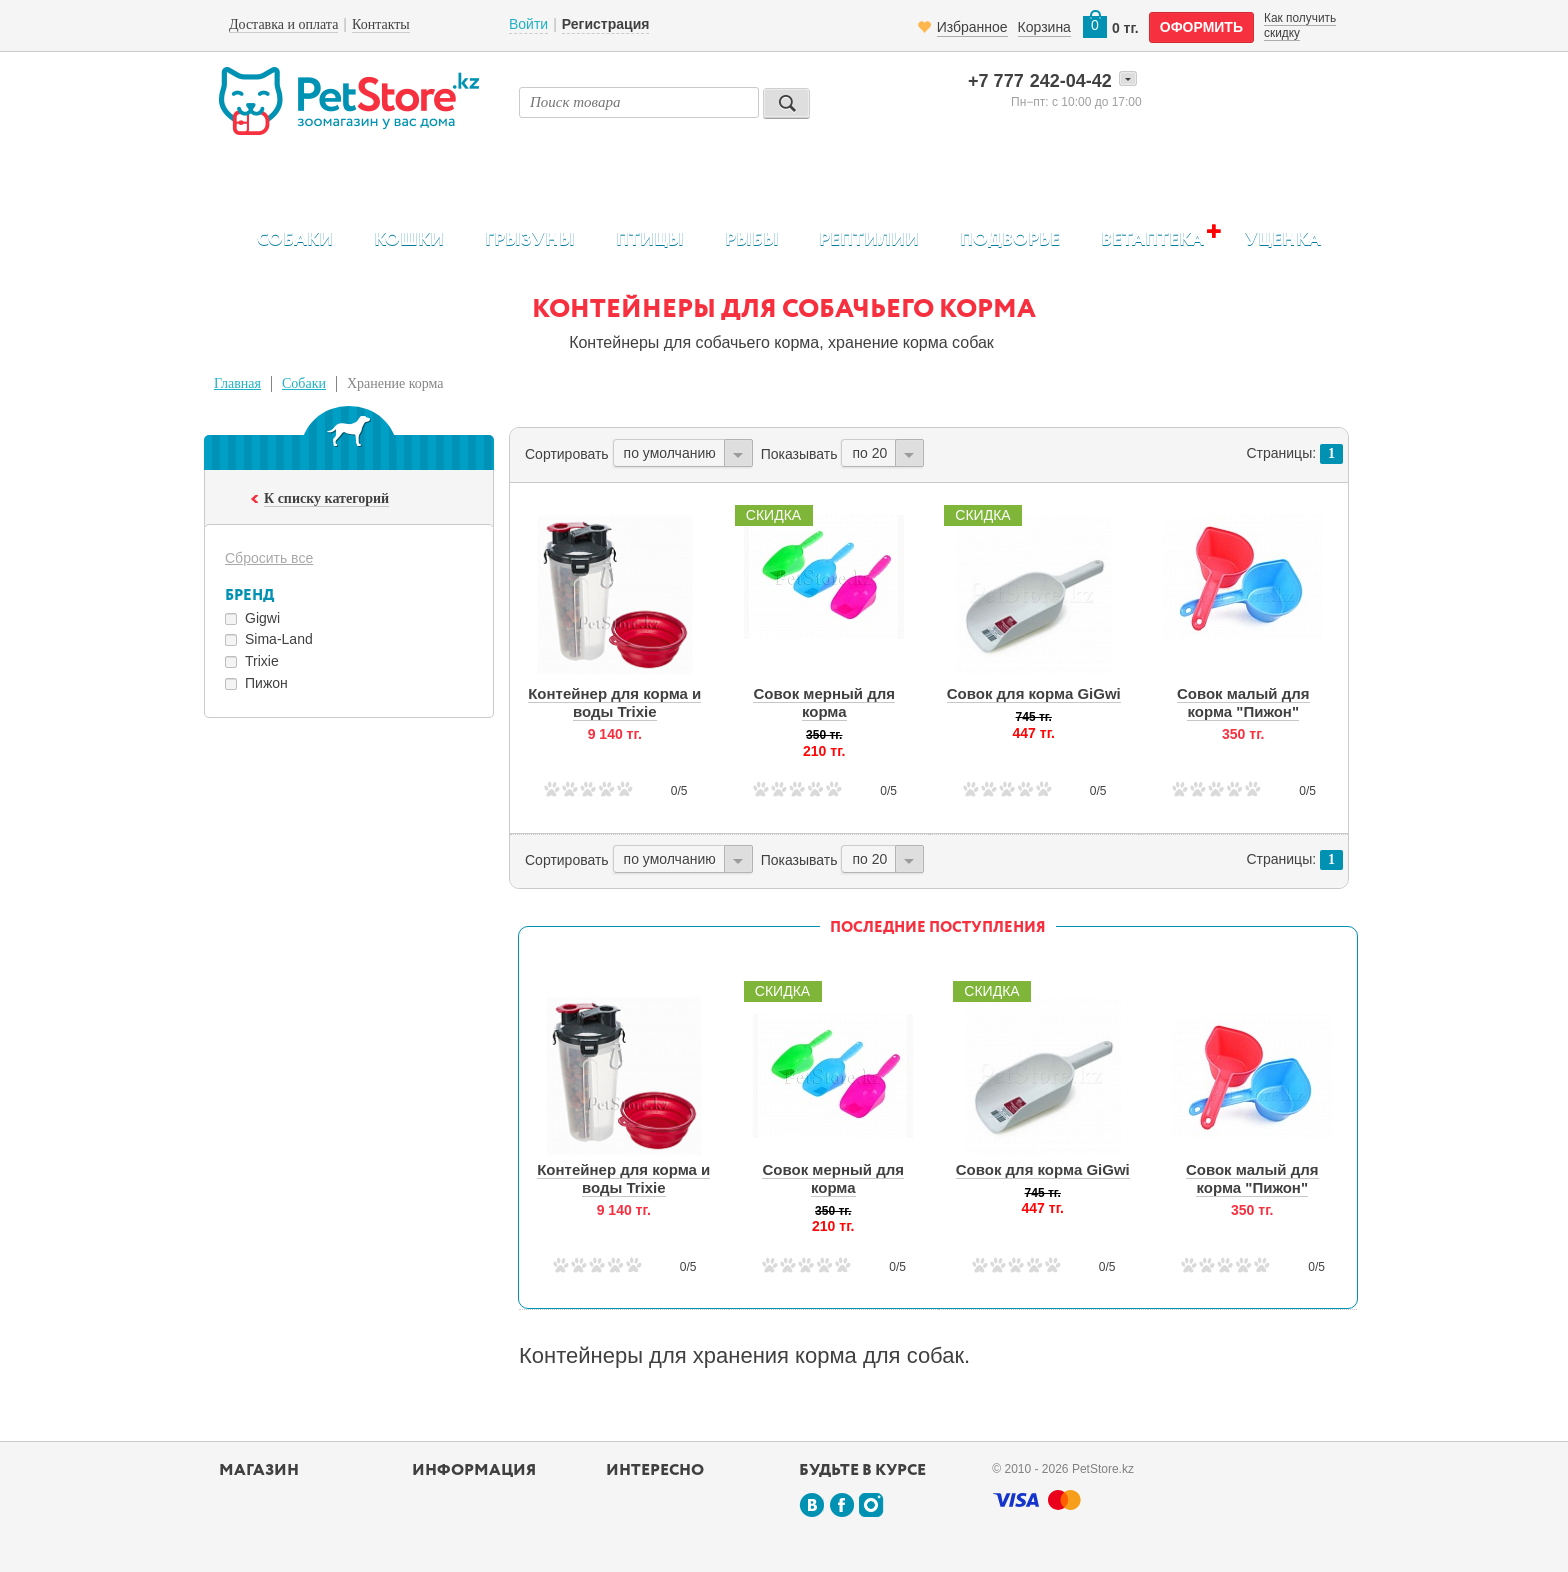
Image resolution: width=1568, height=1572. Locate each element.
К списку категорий (326, 498)
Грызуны (530, 240)
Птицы (650, 240)
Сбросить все (269, 558)
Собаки (295, 240)
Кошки (409, 240)
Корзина (1044, 27)
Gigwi (262, 618)
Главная (237, 383)
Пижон (266, 683)
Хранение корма (395, 383)
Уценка (1283, 240)
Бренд (249, 595)
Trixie (262, 661)
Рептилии (869, 240)
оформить (1201, 27)
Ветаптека (1152, 239)
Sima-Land (279, 639)
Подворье (1010, 240)
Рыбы (752, 240)
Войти (528, 24)
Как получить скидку (1300, 25)
